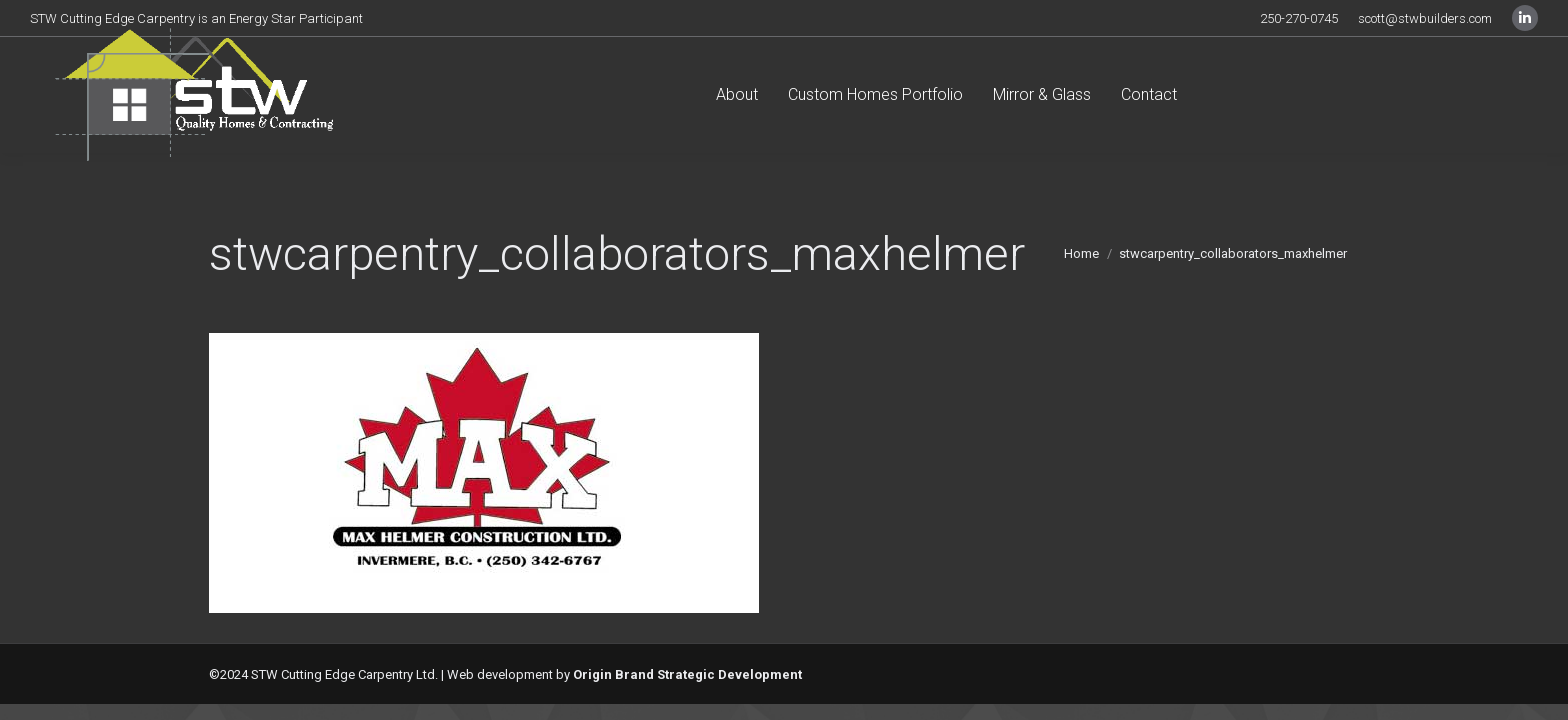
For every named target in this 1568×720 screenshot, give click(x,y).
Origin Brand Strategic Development (687, 674)
